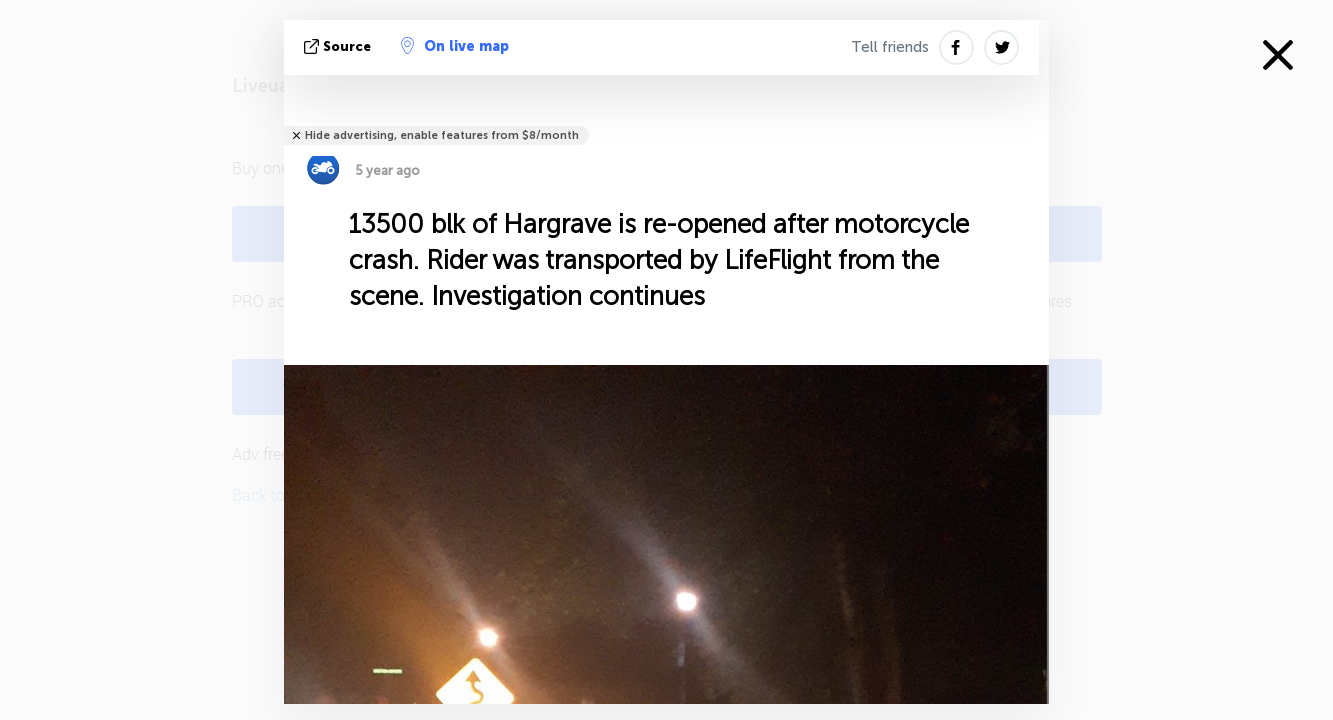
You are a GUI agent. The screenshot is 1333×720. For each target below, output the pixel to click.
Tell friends (890, 47)
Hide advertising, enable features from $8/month (442, 135)
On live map (455, 46)
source (339, 46)
